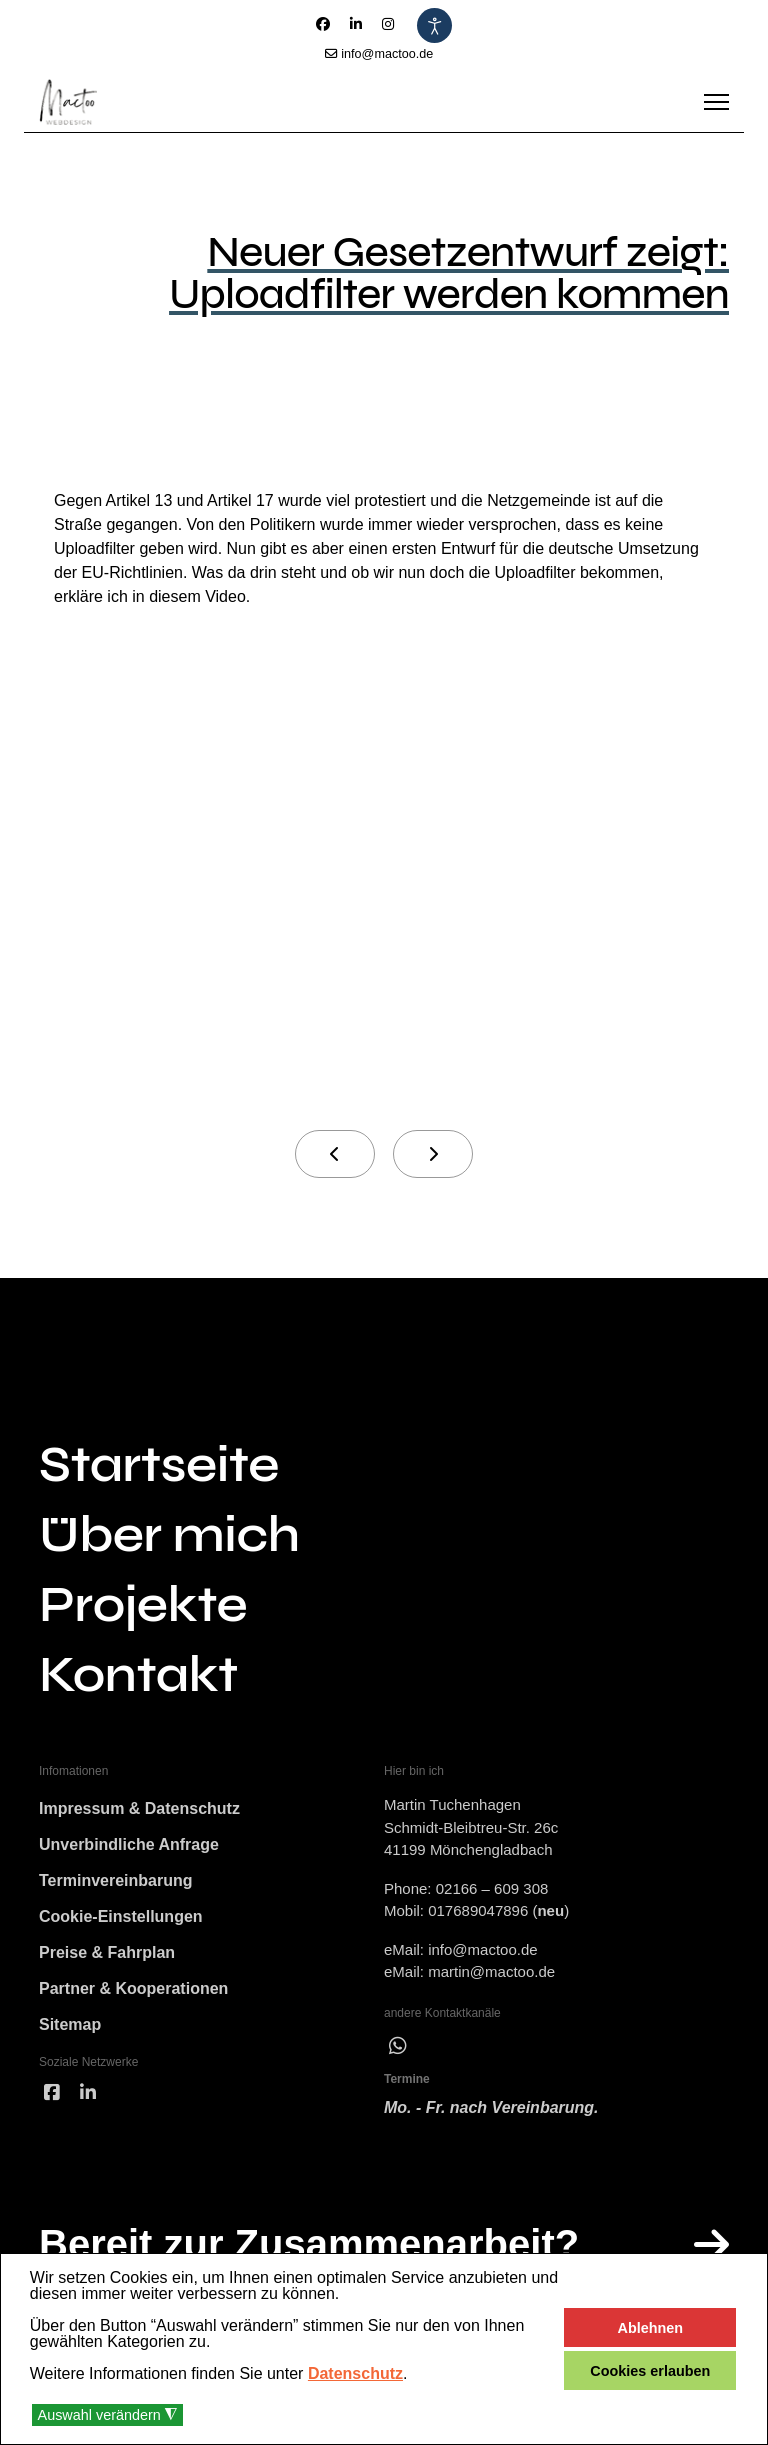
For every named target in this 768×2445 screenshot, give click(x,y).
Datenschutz (355, 2373)
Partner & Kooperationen (133, 1988)
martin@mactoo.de (491, 1971)
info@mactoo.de (387, 54)
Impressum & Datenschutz (139, 1808)
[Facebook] (323, 24)
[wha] (398, 2046)
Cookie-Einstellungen (121, 1916)
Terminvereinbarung (116, 1880)
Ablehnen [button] (651, 2328)
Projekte (143, 1605)
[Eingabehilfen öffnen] (434, 25)
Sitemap (70, 2024)
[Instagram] (388, 24)
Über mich (169, 1535)
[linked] (88, 2093)
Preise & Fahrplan (107, 1952)
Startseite (159, 1465)
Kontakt (138, 1675)
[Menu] (716, 102)
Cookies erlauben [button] (650, 2371)
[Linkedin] (356, 24)
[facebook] (52, 2093)
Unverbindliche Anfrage (129, 1844)
